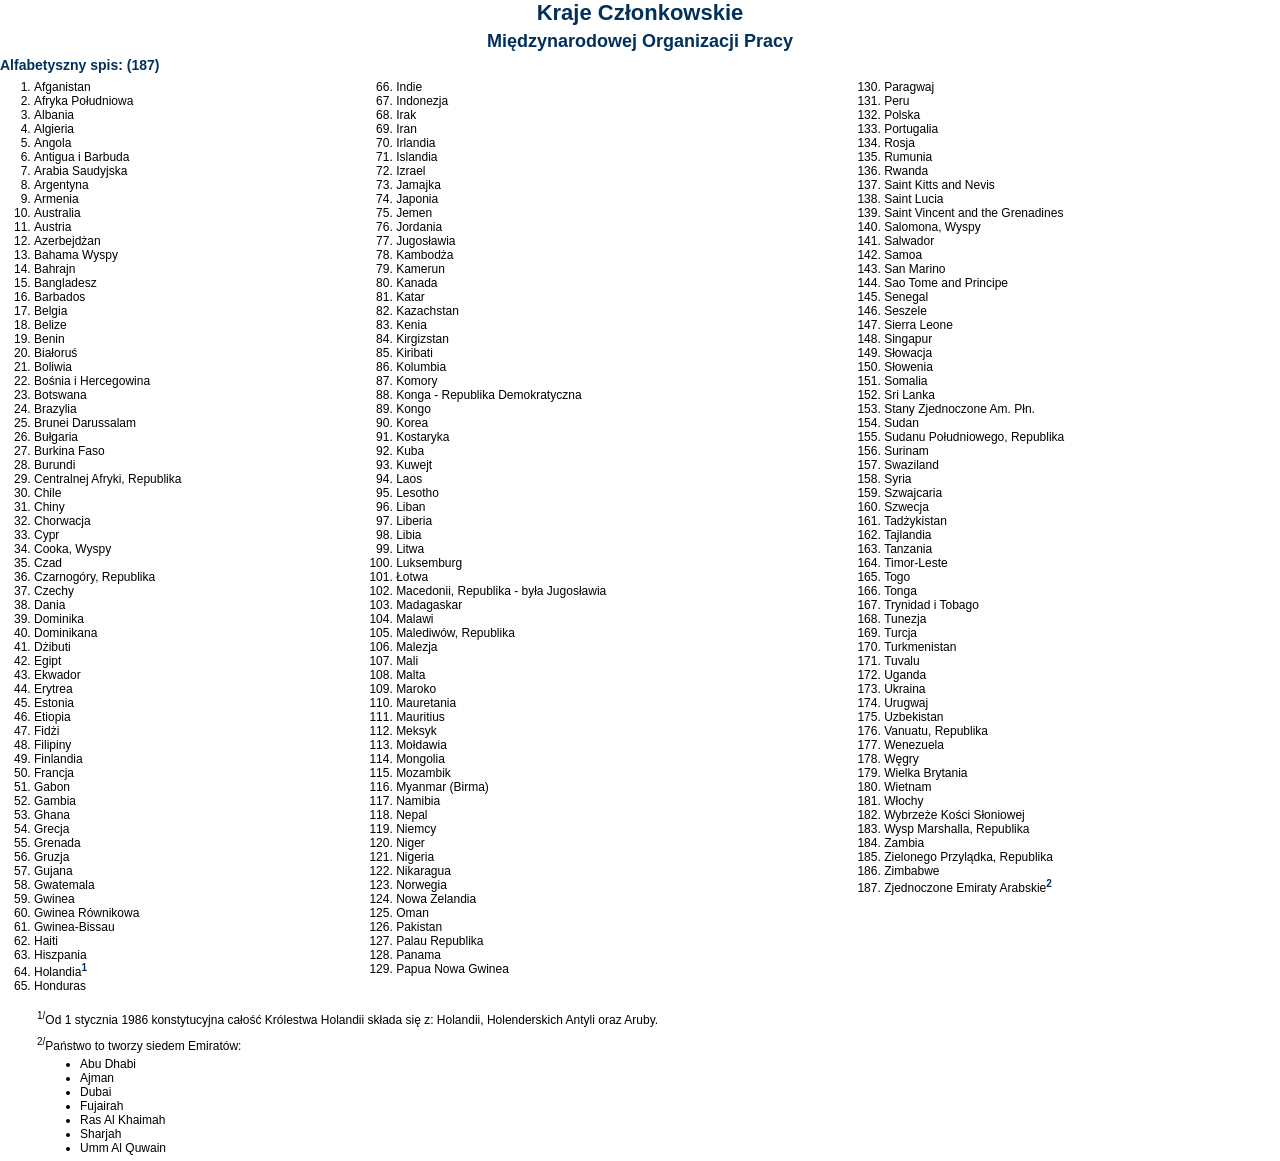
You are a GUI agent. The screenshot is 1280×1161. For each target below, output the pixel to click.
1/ (41, 1015)
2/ (41, 1041)
